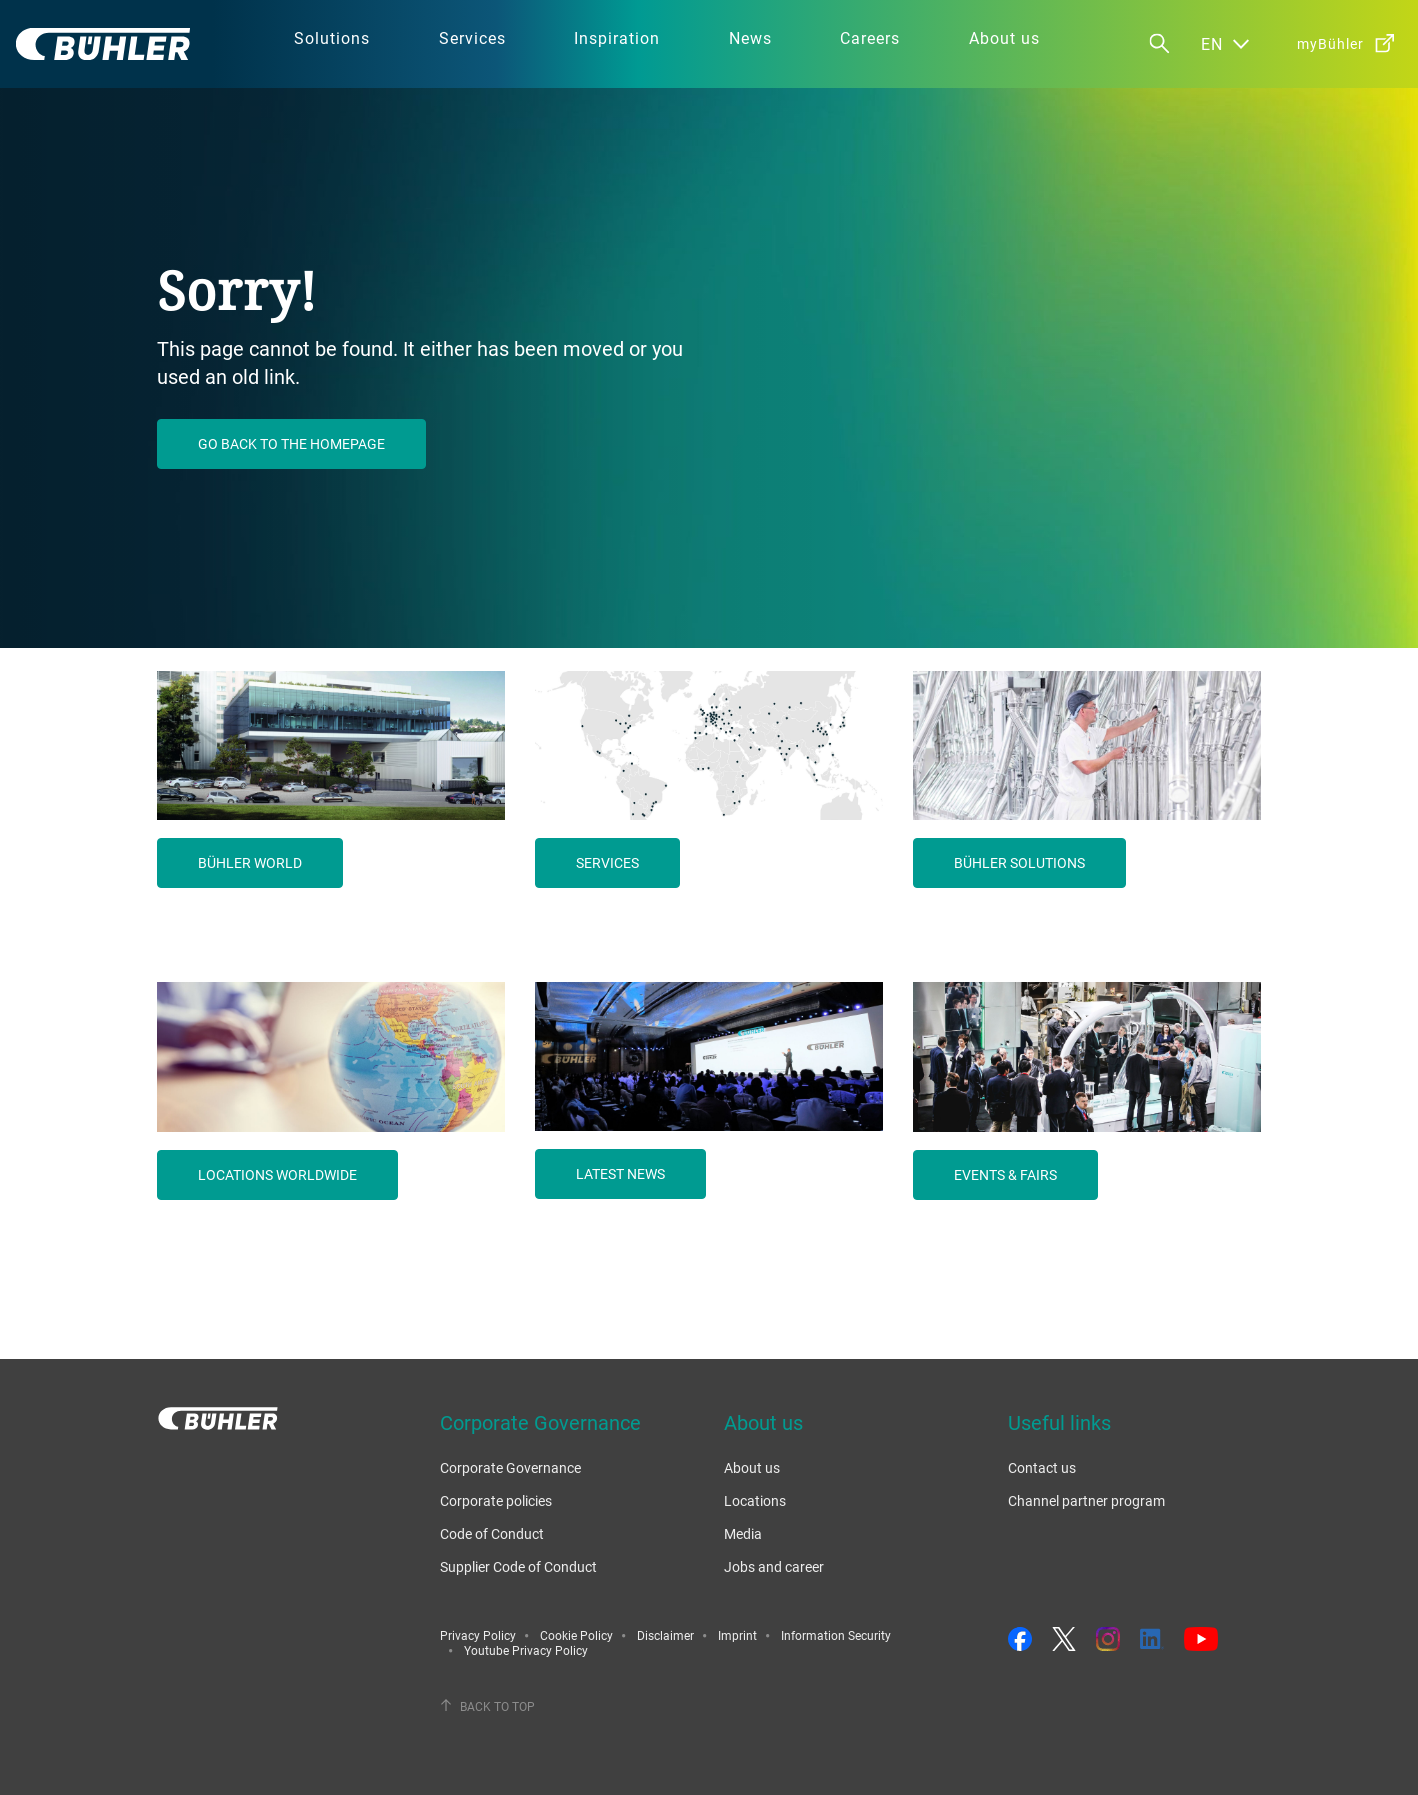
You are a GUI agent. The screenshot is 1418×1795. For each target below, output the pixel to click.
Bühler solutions (1019, 862)
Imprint (737, 1635)
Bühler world (250, 862)
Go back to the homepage (291, 443)
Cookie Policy (576, 1635)
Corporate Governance (510, 1467)
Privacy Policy (478, 1635)
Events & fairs (1005, 1174)
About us (752, 1467)
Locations (755, 1500)
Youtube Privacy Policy (526, 1650)
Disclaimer (665, 1635)
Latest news (620, 1173)
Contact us (1042, 1467)
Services (607, 862)
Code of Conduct (492, 1533)
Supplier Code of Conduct (518, 1566)
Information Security (836, 1635)
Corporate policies (496, 1500)
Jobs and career (774, 1566)
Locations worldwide (277, 1174)
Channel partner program (1086, 1500)
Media (743, 1533)
